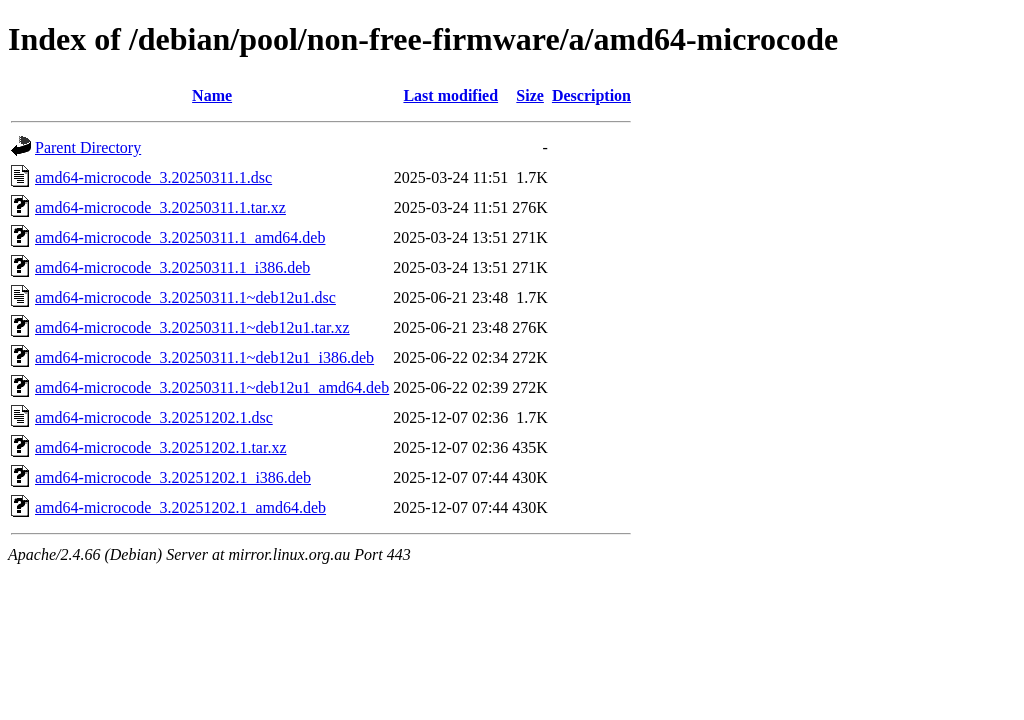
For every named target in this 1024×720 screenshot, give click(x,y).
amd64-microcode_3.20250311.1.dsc (153, 177)
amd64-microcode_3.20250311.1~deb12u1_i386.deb (204, 357)
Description (591, 95)
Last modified (450, 95)
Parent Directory (88, 147)
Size (530, 95)
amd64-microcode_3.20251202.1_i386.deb (173, 477)
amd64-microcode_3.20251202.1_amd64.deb (180, 507)
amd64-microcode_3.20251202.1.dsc (154, 417)
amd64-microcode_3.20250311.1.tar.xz (160, 207)
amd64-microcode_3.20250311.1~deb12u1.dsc (185, 297)
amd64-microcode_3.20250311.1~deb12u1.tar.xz (192, 327)
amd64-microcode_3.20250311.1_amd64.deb (180, 237)
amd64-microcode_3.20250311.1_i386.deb (172, 267)
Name (212, 95)
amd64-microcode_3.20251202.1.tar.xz (161, 447)
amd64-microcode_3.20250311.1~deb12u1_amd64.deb (212, 387)
